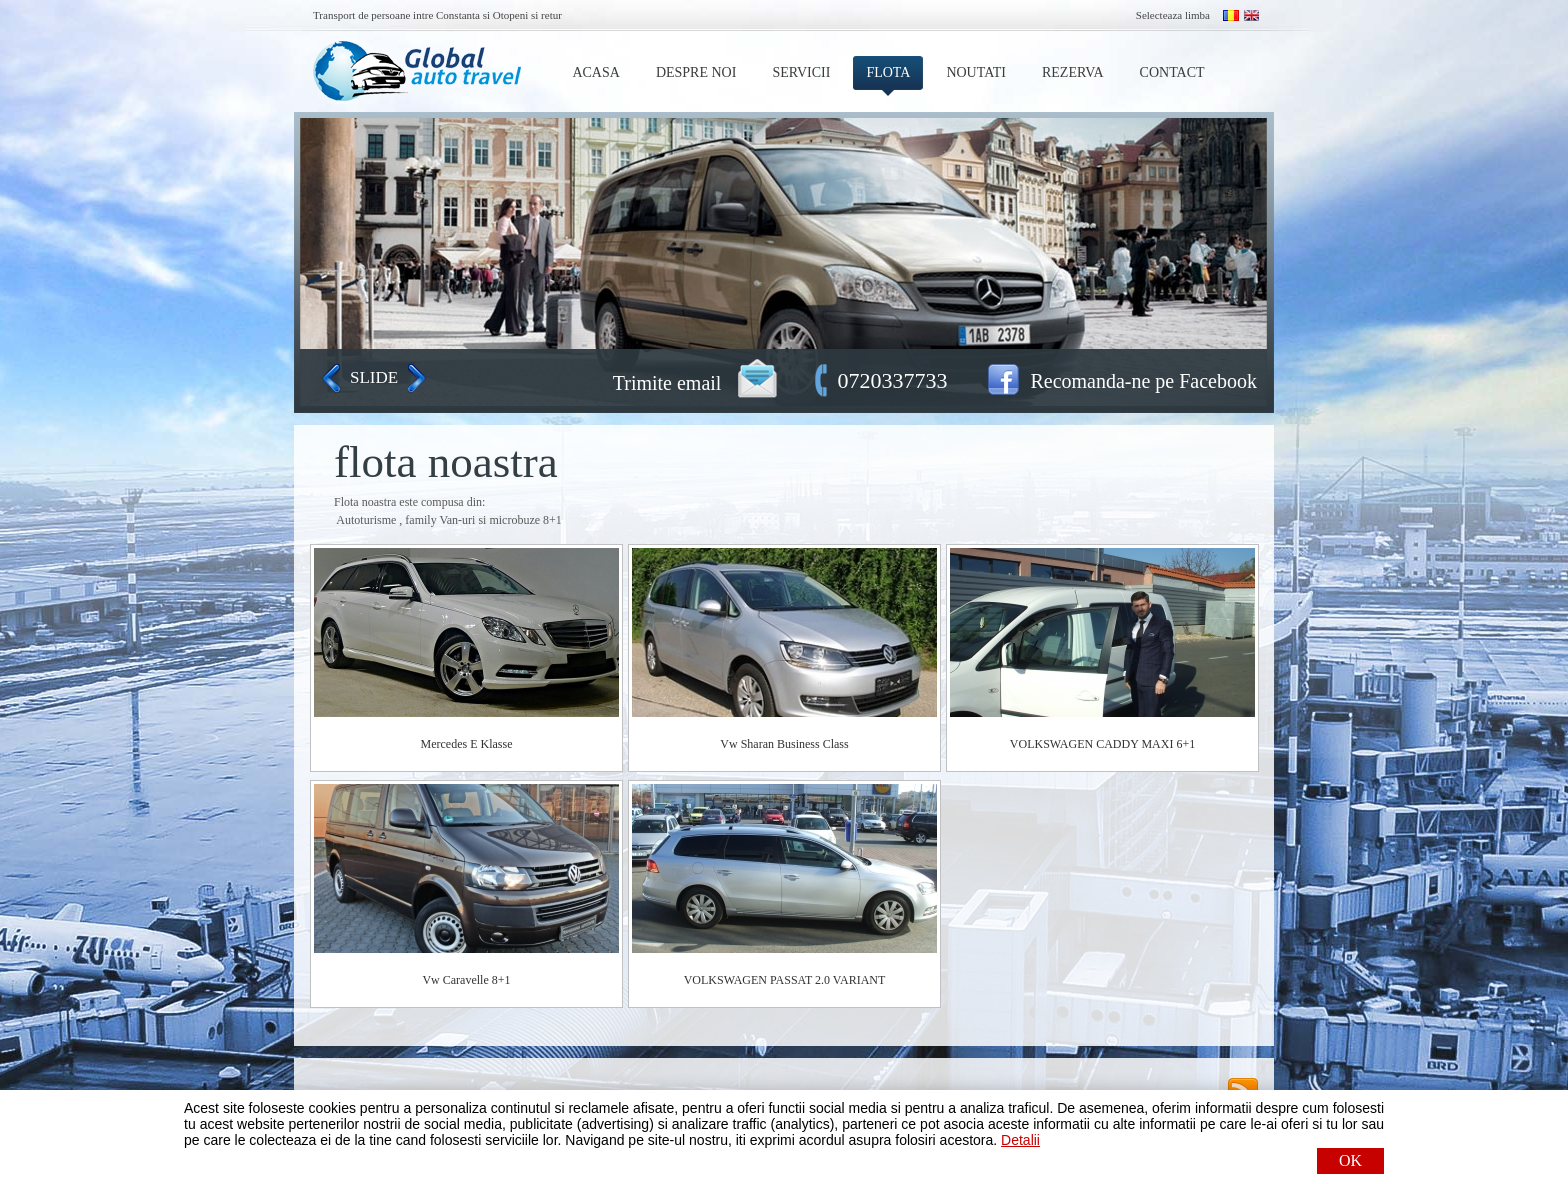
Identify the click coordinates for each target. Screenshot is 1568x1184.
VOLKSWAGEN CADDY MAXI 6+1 (1102, 744)
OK (1350, 1160)
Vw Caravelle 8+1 (466, 980)
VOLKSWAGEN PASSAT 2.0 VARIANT (785, 980)
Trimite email (667, 383)
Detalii (1020, 1140)
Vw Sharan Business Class (784, 744)
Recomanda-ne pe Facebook (1143, 381)
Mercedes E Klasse (467, 744)
